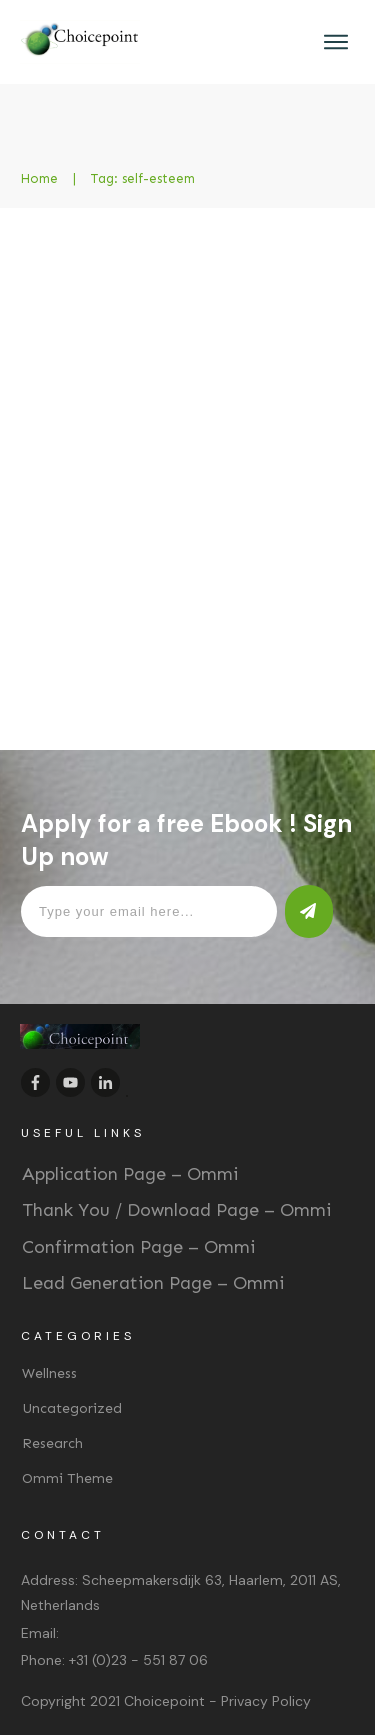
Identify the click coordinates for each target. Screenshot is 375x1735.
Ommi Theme (67, 1478)
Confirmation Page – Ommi (138, 1247)
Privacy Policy (266, 1701)
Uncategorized (72, 1408)
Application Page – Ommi (130, 1174)
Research (52, 1443)
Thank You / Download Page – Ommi (176, 1210)
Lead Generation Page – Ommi (153, 1283)
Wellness (49, 1373)
